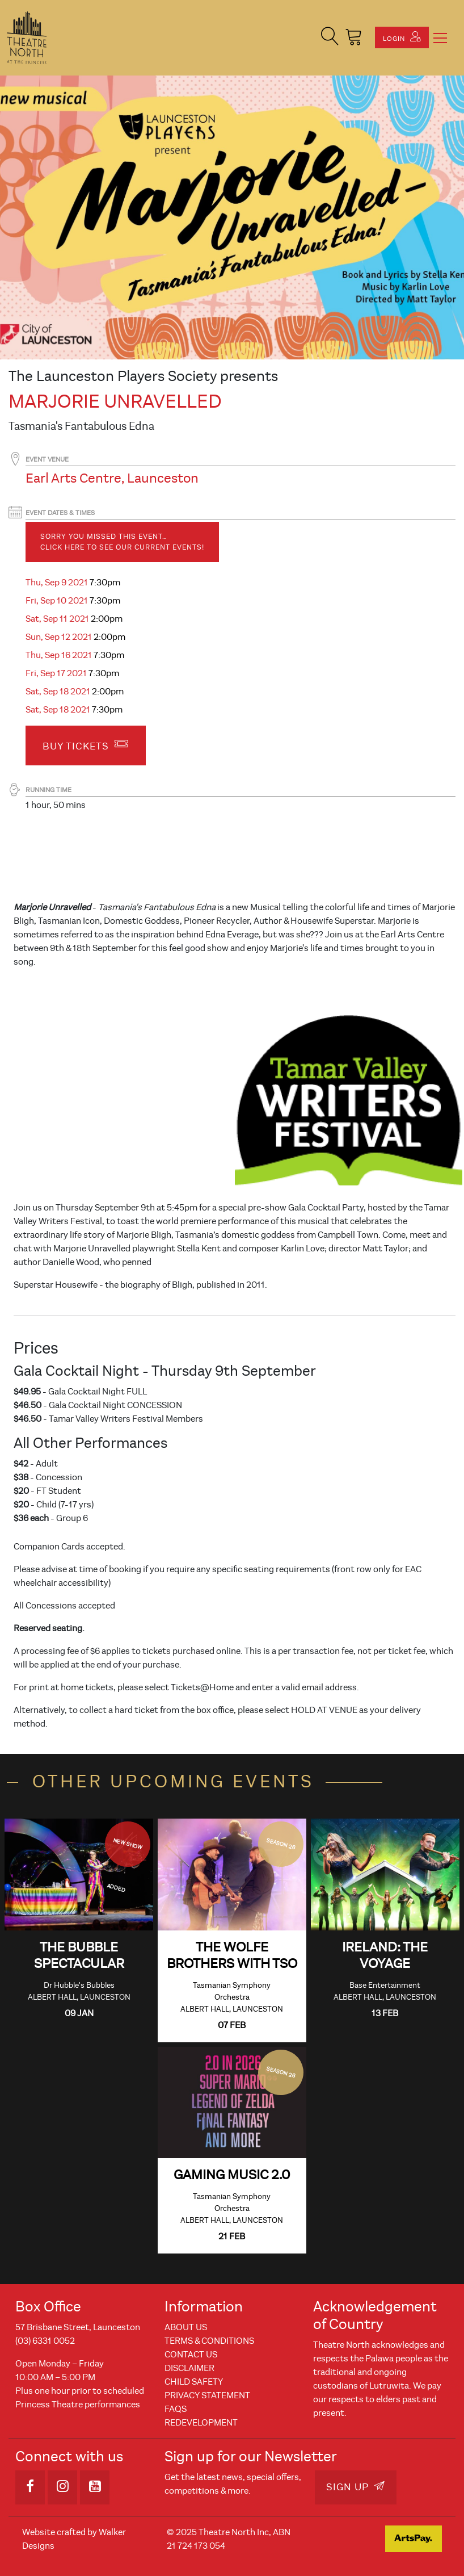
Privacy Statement (207, 2395)
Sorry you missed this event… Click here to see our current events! (122, 542)
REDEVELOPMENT (201, 2423)
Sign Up (355, 2487)
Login (402, 37)
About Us (185, 2327)
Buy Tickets (86, 744)
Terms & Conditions (209, 2341)
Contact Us (190, 2354)
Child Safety (193, 2382)
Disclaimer (189, 2368)
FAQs (175, 2409)
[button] (330, 37)
